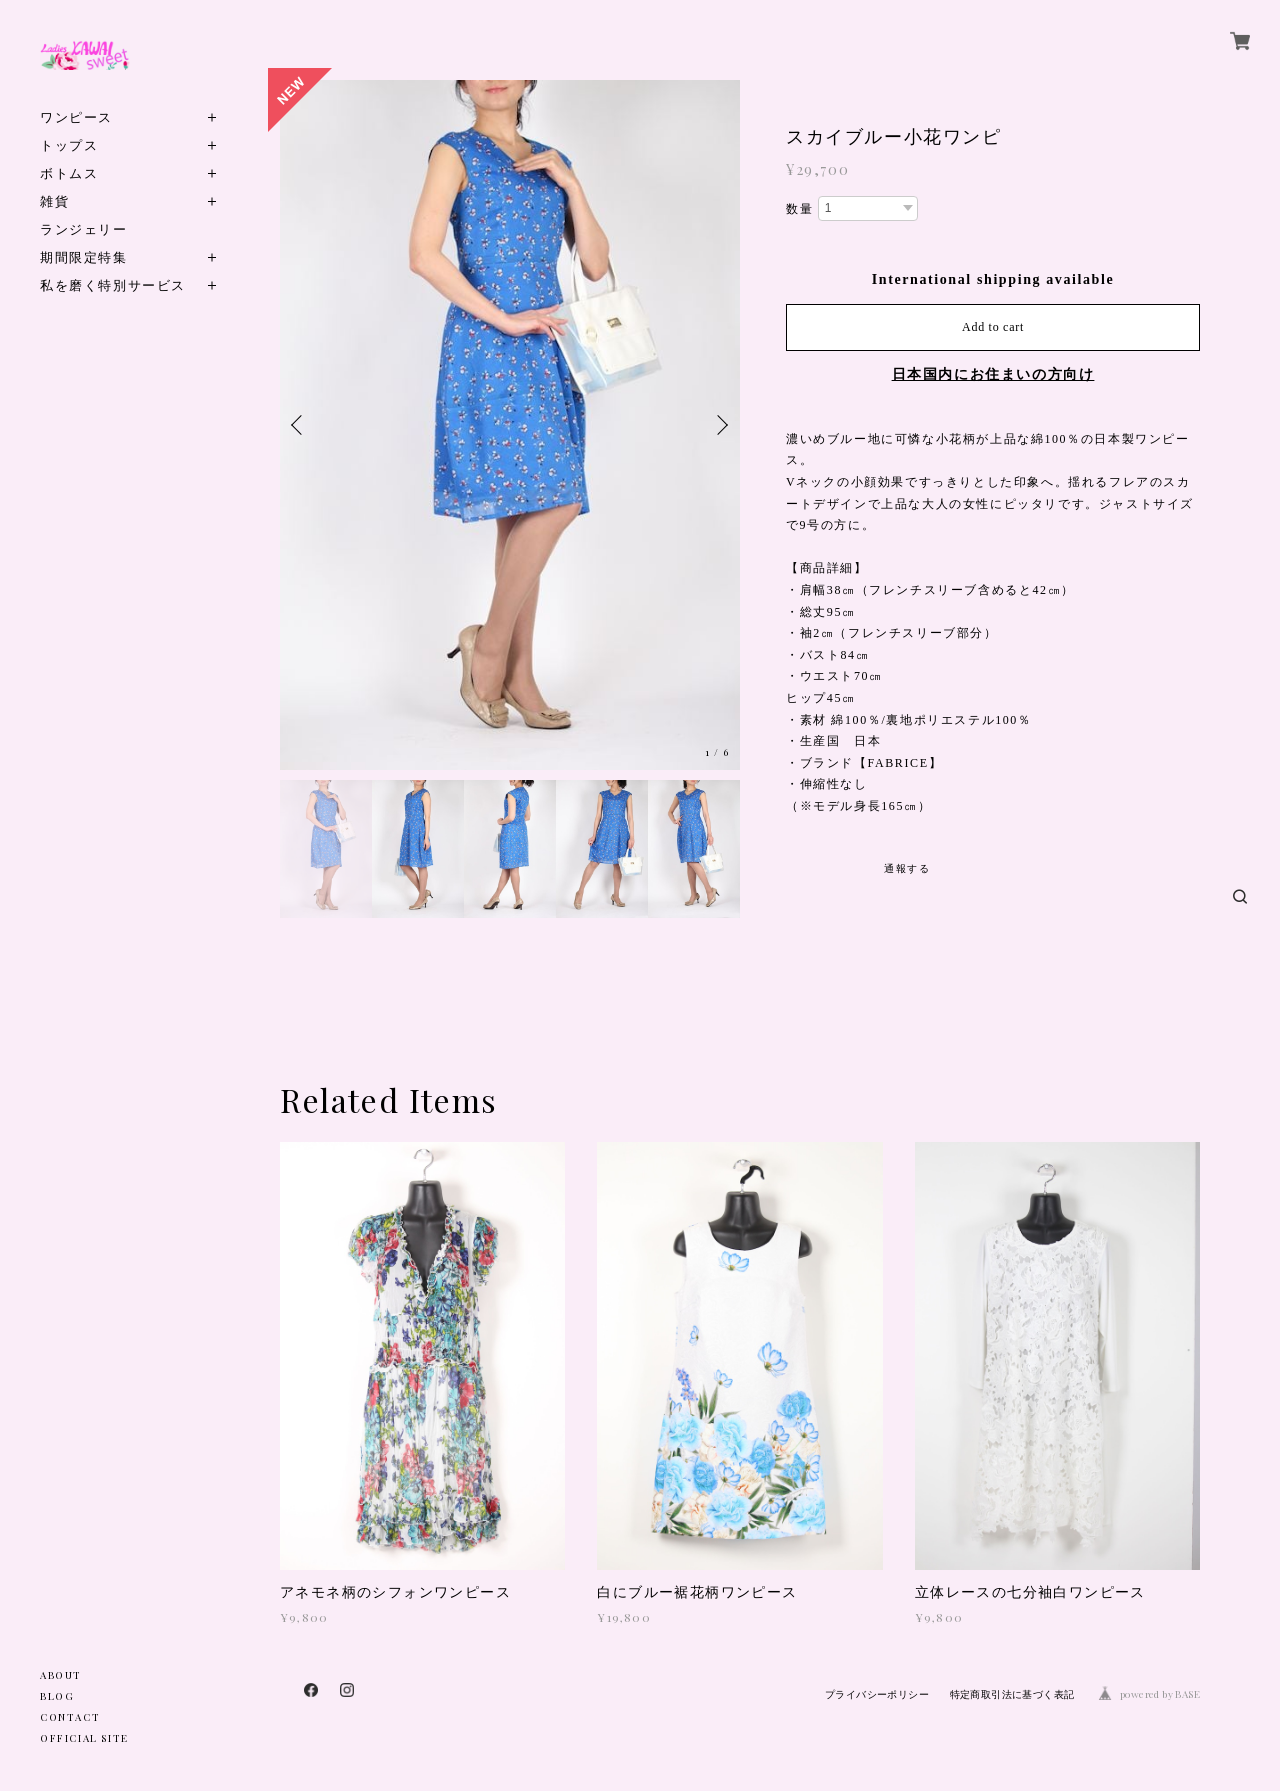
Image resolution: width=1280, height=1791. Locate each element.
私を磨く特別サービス (113, 284)
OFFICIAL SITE (84, 1738)
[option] (510, 425)
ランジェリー (84, 228)
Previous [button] (300, 425)
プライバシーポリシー (877, 1694)
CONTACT (70, 1717)
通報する (907, 868)
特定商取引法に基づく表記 (1012, 1694)
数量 (799, 209)
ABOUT (61, 1675)
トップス (69, 144)
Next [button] (720, 425)
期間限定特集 (84, 256)
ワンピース (76, 116)
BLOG (57, 1696)
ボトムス (69, 172)
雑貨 (54, 200)
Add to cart (993, 327)
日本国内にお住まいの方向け (993, 374)
